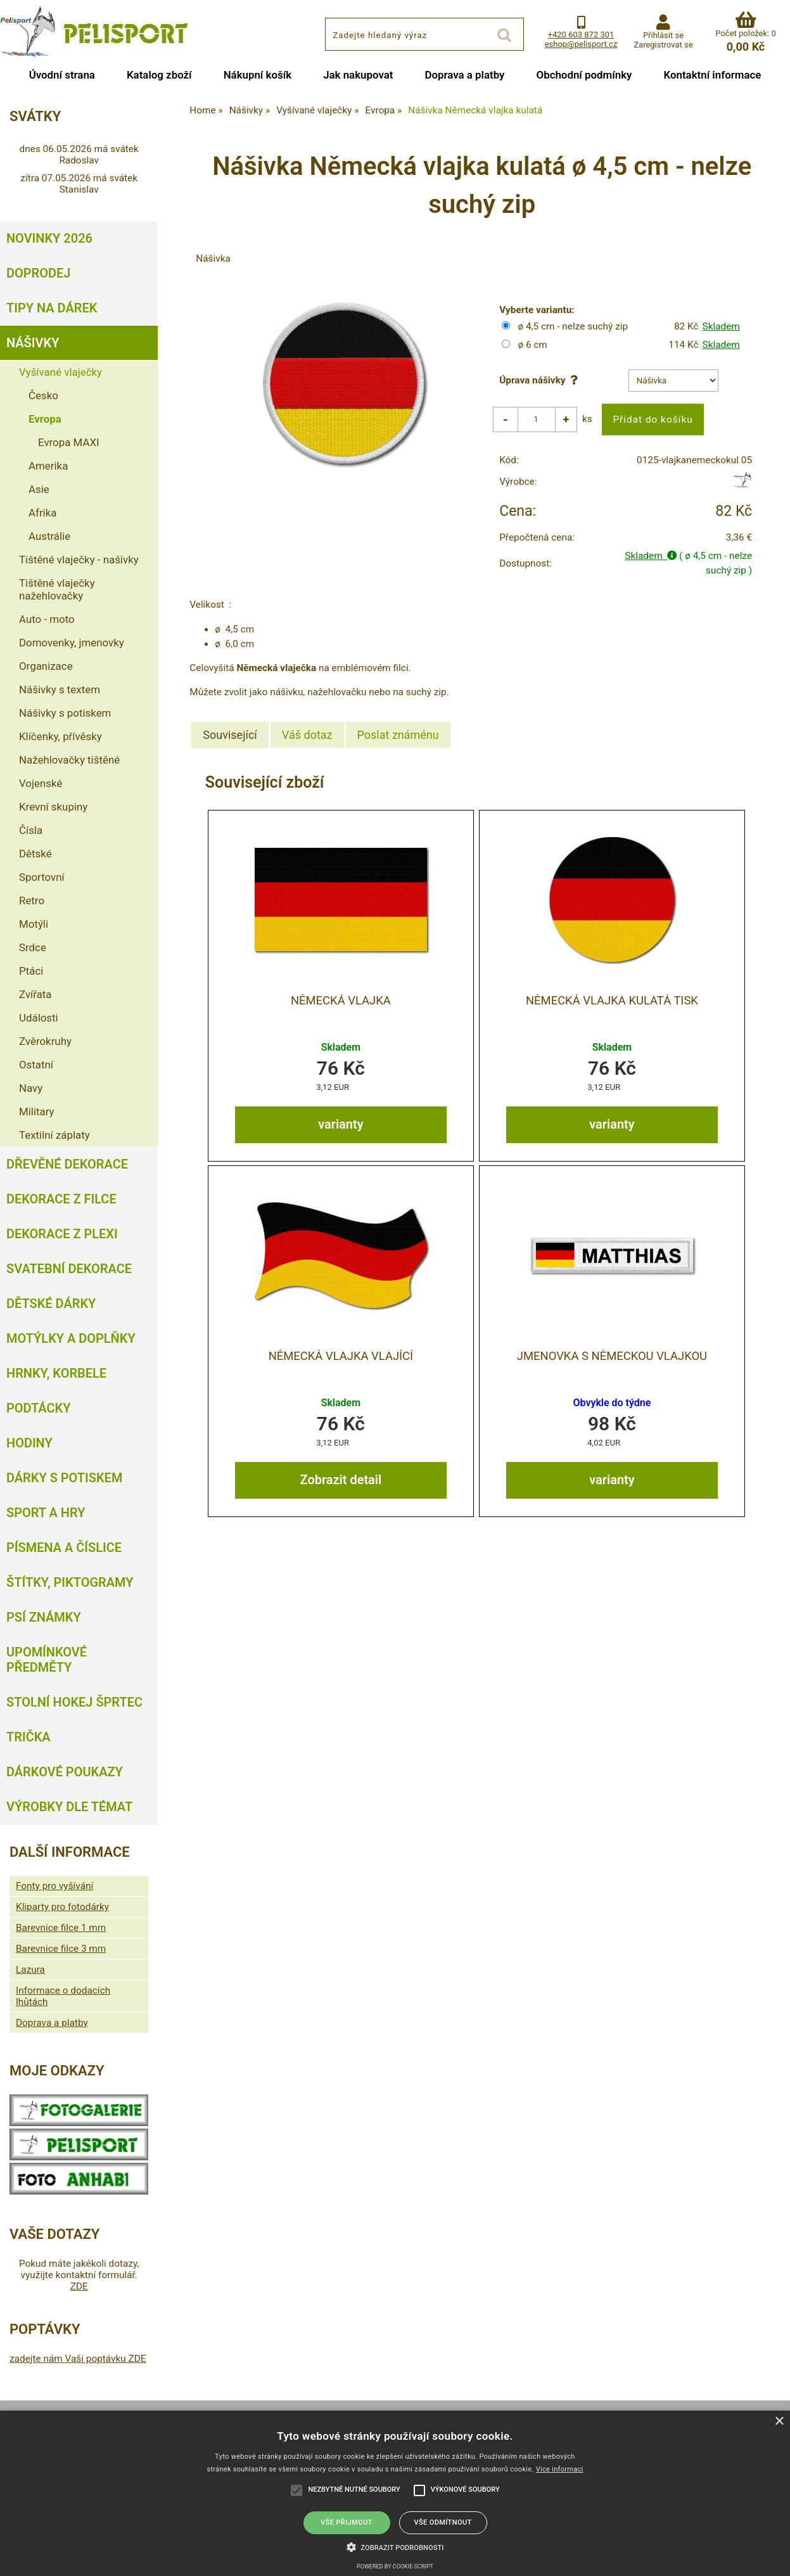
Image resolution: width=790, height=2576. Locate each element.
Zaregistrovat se (663, 44)
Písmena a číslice (64, 1547)
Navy (30, 1088)
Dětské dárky (51, 1303)
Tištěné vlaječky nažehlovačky (57, 589)
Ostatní (36, 1064)
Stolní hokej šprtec (74, 1702)
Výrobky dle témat (69, 1806)
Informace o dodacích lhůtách (63, 1996)
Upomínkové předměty (46, 1659)
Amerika (48, 465)
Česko (43, 395)
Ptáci (31, 970)
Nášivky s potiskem (65, 713)
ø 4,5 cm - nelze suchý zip (573, 326)
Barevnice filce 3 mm (61, 1948)
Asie (39, 489)
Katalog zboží (159, 74)
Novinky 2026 (49, 238)
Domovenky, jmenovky (71, 642)
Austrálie (49, 536)
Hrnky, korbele (56, 1373)
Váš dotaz (307, 734)
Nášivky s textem (59, 689)
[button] (395, 2546)
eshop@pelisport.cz (581, 44)
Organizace (46, 666)
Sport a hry (45, 1512)
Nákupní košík (258, 74)
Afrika (42, 512)
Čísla (30, 830)
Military (36, 1111)
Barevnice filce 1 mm (61, 1927)
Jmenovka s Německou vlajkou (612, 1356)
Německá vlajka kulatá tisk (612, 1000)
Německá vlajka (341, 1000)
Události (38, 1017)
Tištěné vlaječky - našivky (79, 559)
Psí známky (43, 1617)
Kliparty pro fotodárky (62, 1907)
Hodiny (29, 1443)
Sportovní (42, 877)
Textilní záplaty (54, 1135)
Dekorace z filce (61, 1199)
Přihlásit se (663, 35)
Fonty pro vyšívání (54, 1886)
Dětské (35, 853)
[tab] (229, 735)
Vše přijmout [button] (347, 2522)
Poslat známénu (398, 734)
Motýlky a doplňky (71, 1338)
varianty (340, 1124)
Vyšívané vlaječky (60, 372)
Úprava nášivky (541, 380)
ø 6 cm (532, 344)
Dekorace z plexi (62, 1233)
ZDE (79, 2286)
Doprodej (38, 273)
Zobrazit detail (341, 1479)
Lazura (30, 1969)
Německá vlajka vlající (341, 1356)
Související (230, 734)
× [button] (779, 2421)
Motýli (33, 924)
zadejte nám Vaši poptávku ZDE (78, 2358)
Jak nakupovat (358, 74)
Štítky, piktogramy (70, 1582)
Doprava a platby (465, 74)
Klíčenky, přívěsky (60, 736)
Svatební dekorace (69, 1268)
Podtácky (38, 1408)
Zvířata (35, 994)
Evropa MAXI (68, 442)
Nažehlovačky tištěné (69, 759)
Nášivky (32, 342)
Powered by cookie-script (395, 2566)
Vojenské (40, 783)
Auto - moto (47, 619)
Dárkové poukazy (64, 1771)
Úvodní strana (62, 74)
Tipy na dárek (51, 308)
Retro (31, 900)
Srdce (32, 947)
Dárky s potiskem (64, 1477)
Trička (28, 1737)
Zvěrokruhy (45, 1041)
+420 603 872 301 (581, 34)
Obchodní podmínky (584, 74)
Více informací (559, 2469)
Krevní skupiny (53, 806)
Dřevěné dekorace (67, 1164)
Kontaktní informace (712, 74)
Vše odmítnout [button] (442, 2522)
